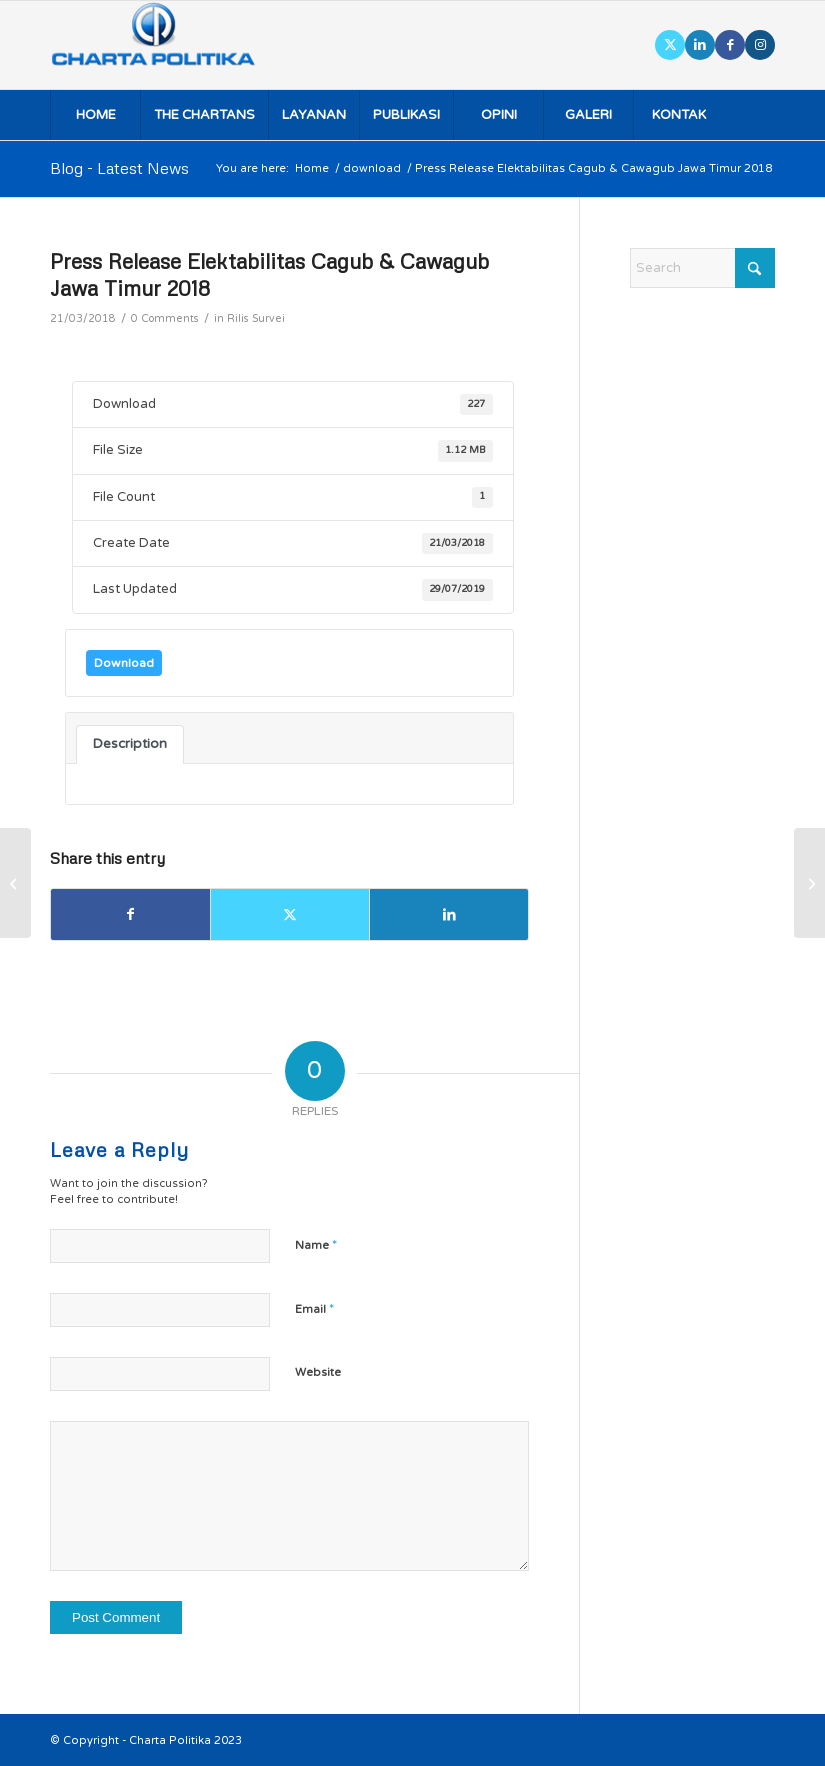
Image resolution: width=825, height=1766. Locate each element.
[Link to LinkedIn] (700, 45)
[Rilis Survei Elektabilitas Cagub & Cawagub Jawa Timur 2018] (809, 883)
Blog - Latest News (119, 168)
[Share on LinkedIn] (449, 914)
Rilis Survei (256, 318)
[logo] (181, 45)
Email (314, 1309)
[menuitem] (95, 115)
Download (124, 663)
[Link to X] (670, 45)
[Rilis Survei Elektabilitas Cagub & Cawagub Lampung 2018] (15, 883)
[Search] (702, 268)
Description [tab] (130, 744)
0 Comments (165, 318)
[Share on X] (290, 914)
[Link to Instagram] (760, 45)
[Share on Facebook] (130, 914)
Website (318, 1372)
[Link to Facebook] (730, 45)
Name (316, 1245)
